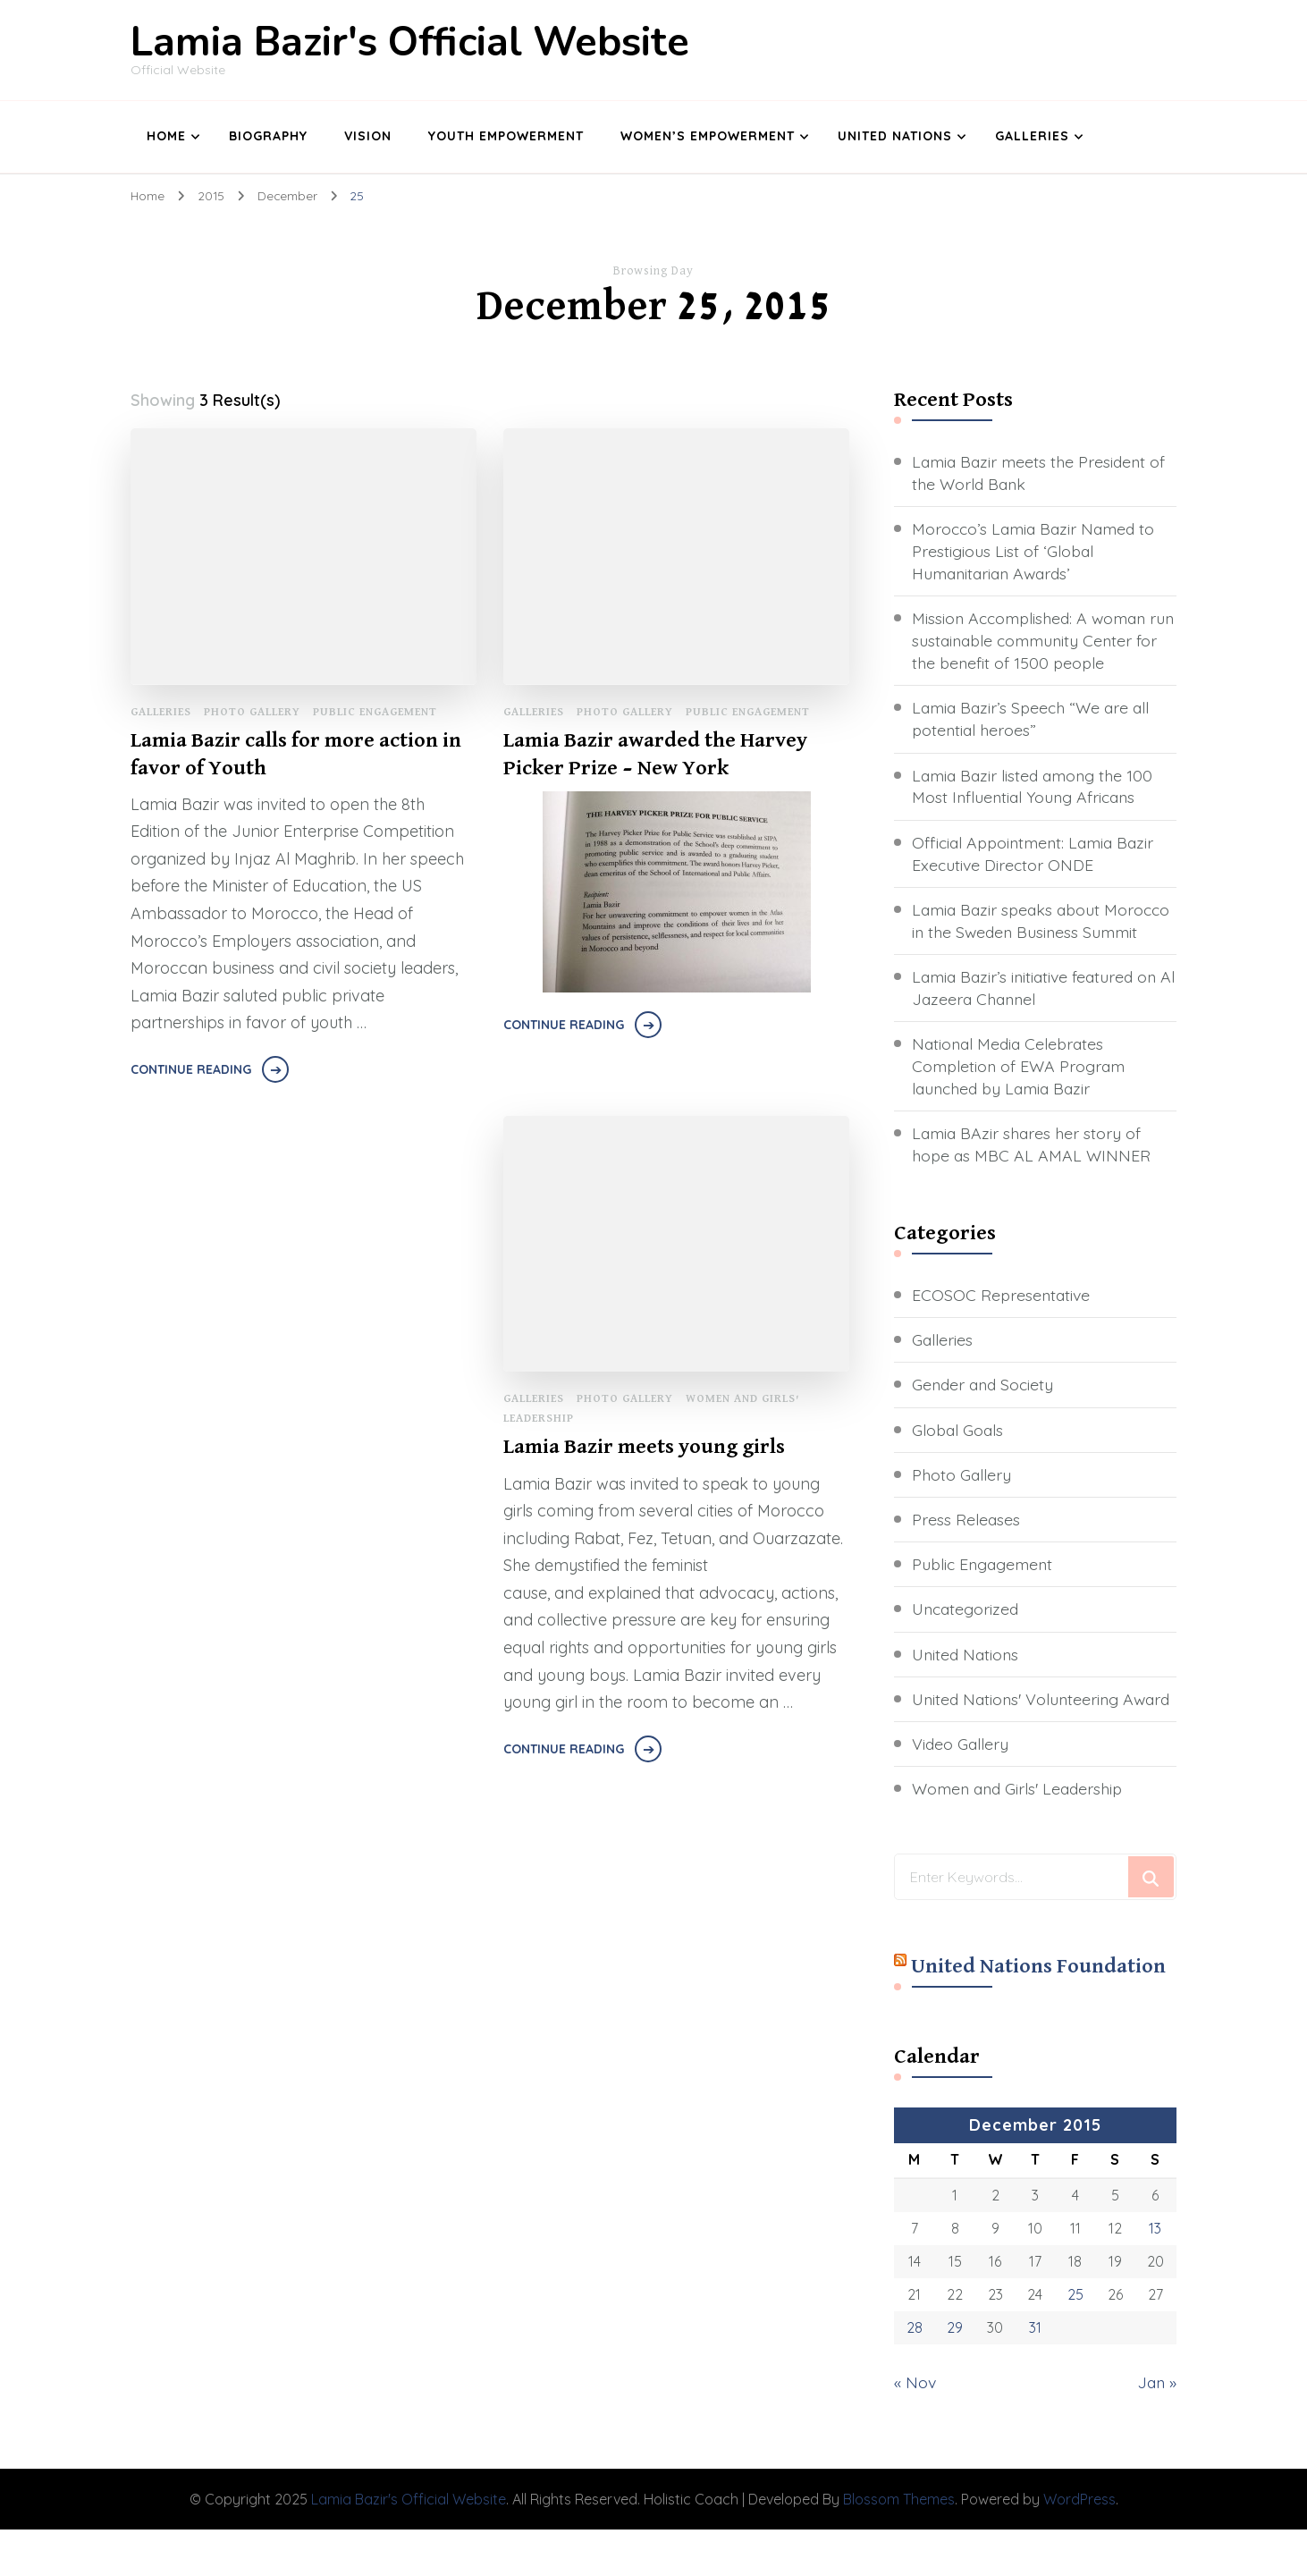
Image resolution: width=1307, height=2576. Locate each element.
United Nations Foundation (1038, 2013)
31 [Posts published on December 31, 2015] (1035, 2375)
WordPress (1079, 2545)
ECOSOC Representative (1002, 1319)
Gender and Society (985, 1409)
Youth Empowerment (506, 136)
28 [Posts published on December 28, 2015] (914, 2375)
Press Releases (966, 1543)
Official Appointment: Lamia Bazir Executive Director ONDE (1037, 853)
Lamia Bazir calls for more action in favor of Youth (296, 753)
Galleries (1032, 136)
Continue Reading (191, 1068)
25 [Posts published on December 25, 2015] (1075, 2341)
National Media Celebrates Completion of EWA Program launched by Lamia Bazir (1020, 1090)
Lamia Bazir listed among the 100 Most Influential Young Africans (1035, 786)
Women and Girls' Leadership (1020, 1836)
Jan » (1155, 2429)
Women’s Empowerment (707, 136)
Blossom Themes (899, 2545)
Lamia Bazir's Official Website (410, 42)
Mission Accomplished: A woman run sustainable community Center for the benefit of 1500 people (1040, 640)
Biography (268, 136)
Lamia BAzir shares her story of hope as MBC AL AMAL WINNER (1032, 1168)
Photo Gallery (252, 711)
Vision (368, 136)
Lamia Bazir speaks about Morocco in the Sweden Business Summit (1033, 933)
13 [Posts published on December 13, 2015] (1155, 2275)
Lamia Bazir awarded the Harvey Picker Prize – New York (655, 753)
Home (166, 136)
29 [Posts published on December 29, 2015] (955, 2375)
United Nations (895, 136)
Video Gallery (961, 1790)
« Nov (915, 2429)
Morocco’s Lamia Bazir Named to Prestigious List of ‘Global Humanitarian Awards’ (1037, 550)
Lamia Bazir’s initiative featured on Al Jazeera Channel (1038, 1011)
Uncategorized (967, 1634)
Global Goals (959, 1454)
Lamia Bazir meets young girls (645, 1446)
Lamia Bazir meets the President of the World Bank (1041, 472)
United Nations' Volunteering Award (1018, 1734)
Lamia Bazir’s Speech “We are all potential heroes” (1034, 719)
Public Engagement (375, 711)
